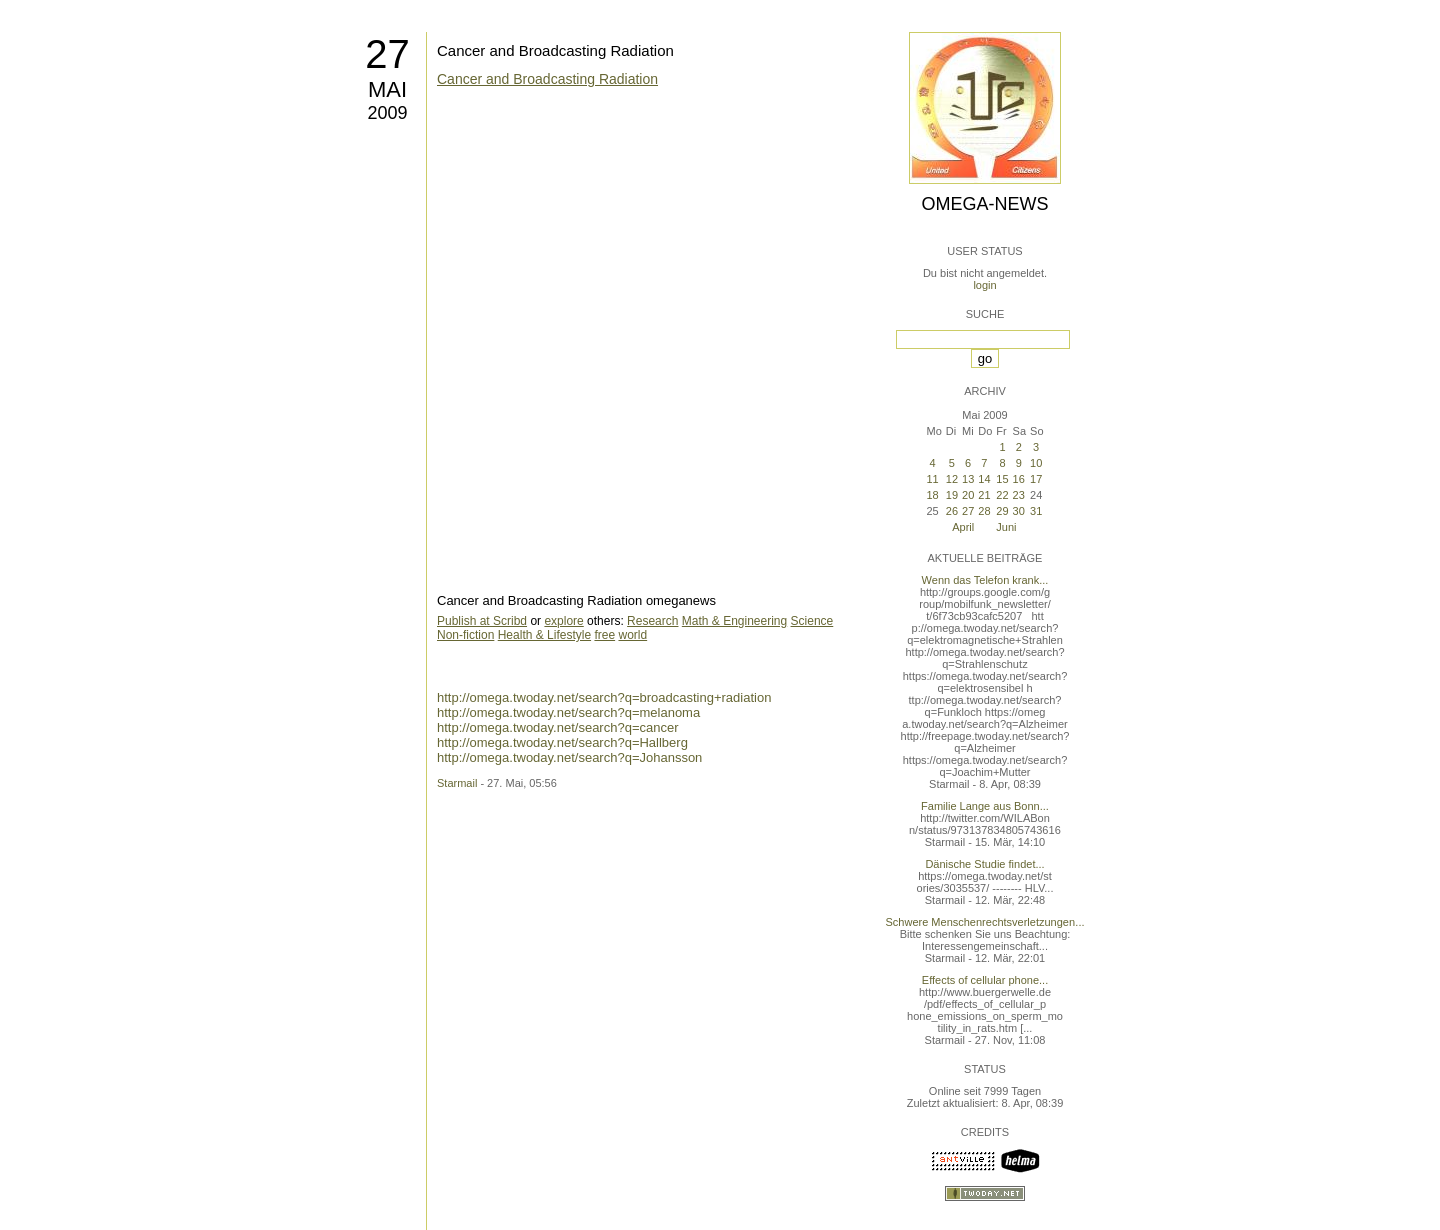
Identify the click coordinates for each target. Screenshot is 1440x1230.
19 (952, 495)
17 (1036, 479)
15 (1002, 479)
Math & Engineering (734, 621)
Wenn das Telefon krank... (985, 580)
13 (968, 479)
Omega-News (984, 204)
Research (652, 621)
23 (1019, 495)
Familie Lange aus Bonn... (985, 806)
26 (952, 511)
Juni (1006, 527)
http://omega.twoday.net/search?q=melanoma (568, 712)
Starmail (457, 783)
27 (387, 54)
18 (932, 495)
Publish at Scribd (482, 621)
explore (563, 621)
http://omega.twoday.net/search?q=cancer (558, 727)
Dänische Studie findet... (984, 864)
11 (932, 479)
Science (812, 621)
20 (968, 495)
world (632, 635)
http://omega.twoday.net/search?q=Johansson (569, 757)
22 (1002, 495)
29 (1002, 511)
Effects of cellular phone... (985, 980)
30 (1019, 511)
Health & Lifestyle (544, 635)
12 (952, 479)
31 (1036, 511)
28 (984, 511)
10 (1036, 463)
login (984, 285)
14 (984, 479)
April (963, 527)
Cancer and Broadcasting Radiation (555, 50)
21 (984, 495)
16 (1019, 479)
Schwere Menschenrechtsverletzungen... (985, 922)
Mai (387, 89)
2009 (387, 113)
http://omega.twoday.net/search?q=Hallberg (562, 742)
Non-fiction (465, 635)
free (604, 635)
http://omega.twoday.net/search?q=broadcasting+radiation (604, 697)
